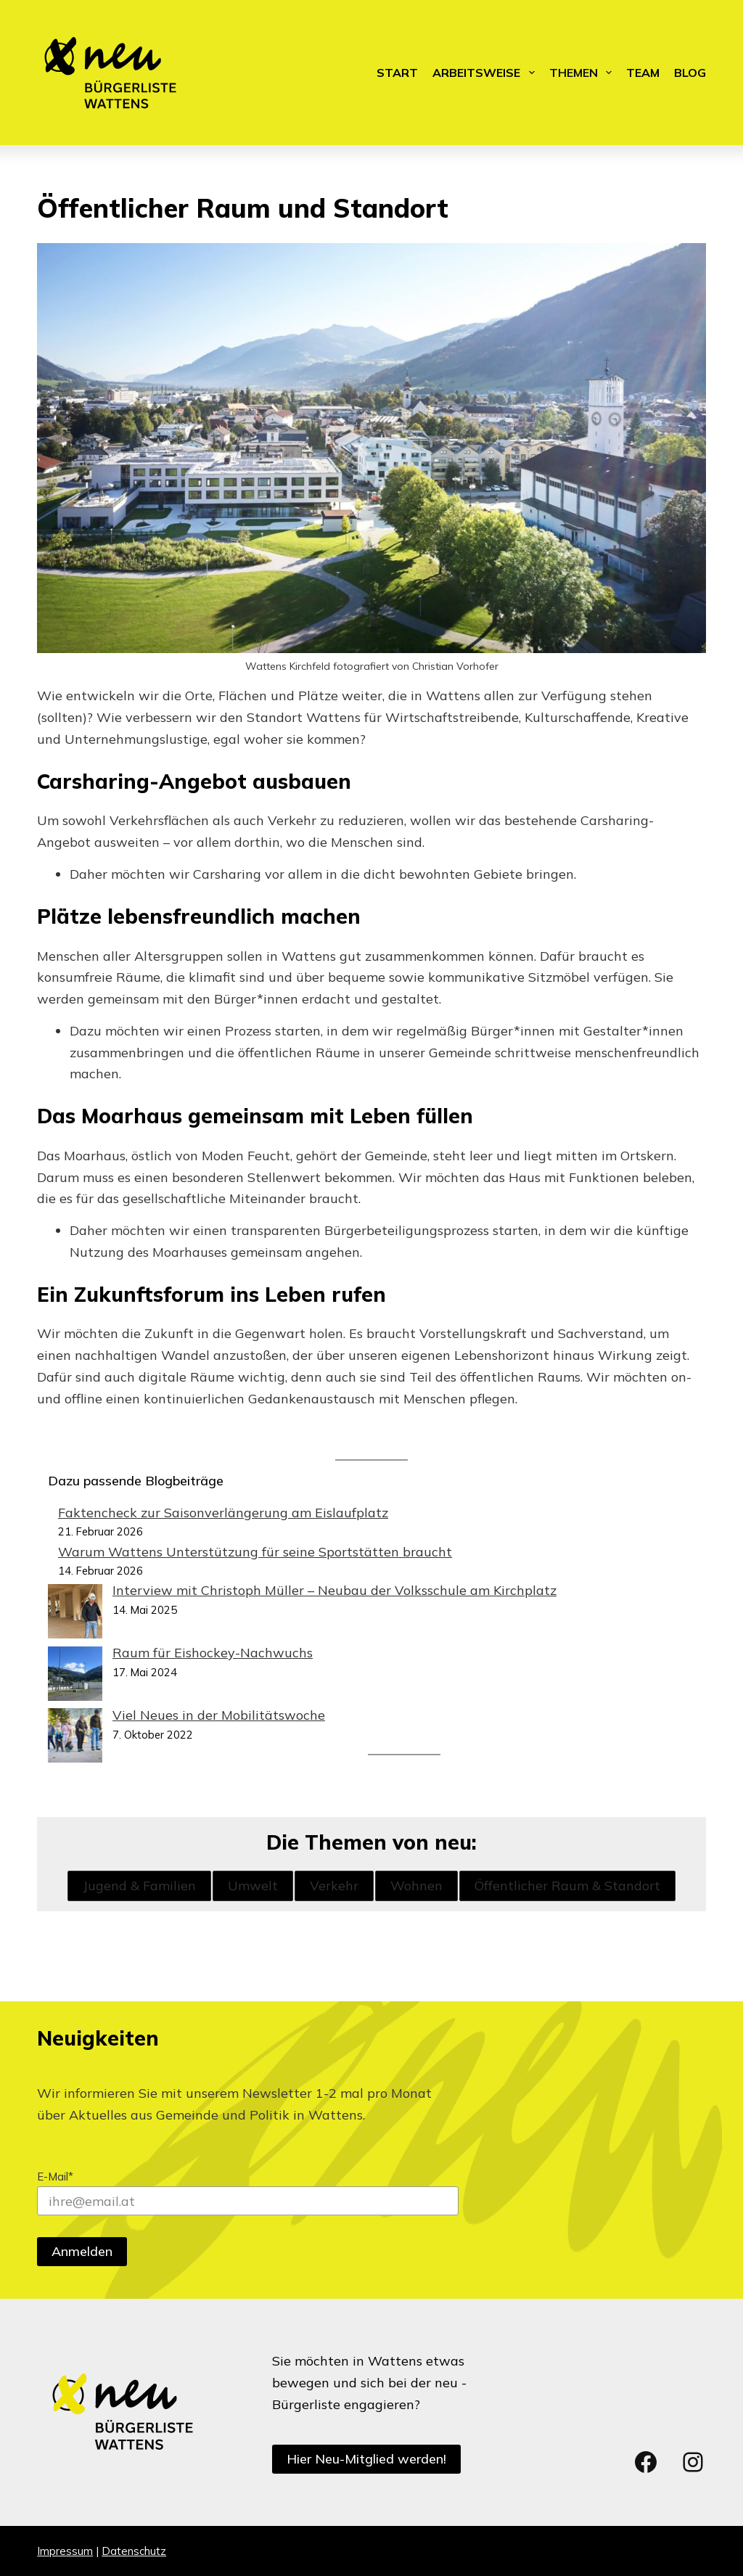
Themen (583, 72)
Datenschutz (134, 2551)
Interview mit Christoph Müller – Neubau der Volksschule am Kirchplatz (334, 1590)
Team (643, 72)
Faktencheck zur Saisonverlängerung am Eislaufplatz (223, 1512)
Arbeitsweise (486, 72)
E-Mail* (55, 2176)
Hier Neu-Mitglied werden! (366, 2458)
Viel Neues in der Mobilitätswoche (218, 1715)
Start (397, 72)
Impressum (65, 2551)
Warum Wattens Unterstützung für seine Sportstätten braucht (255, 1551)
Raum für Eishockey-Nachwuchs (212, 1652)
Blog (690, 72)
